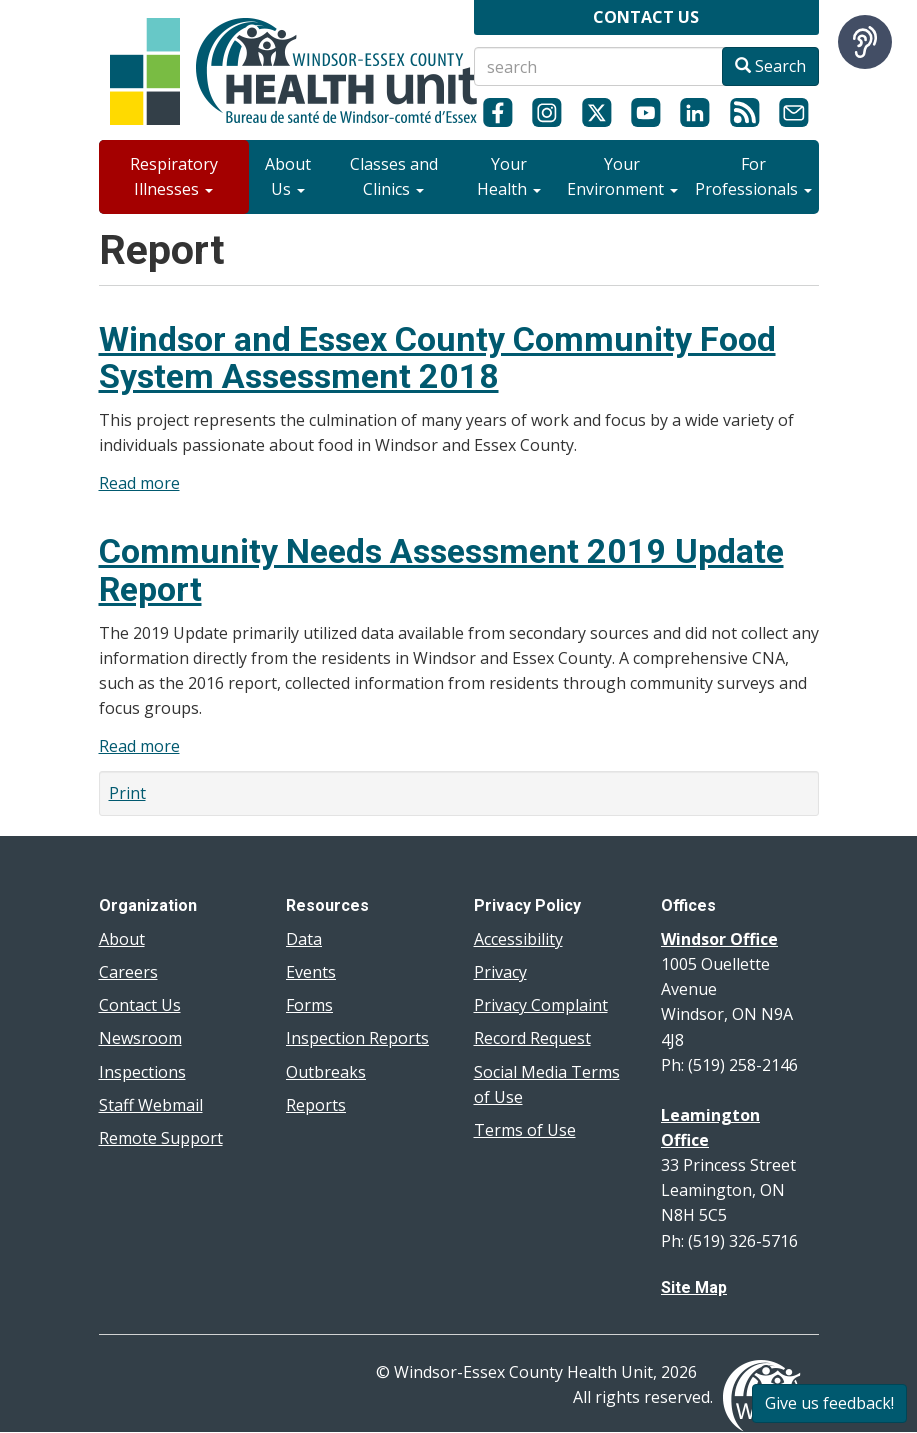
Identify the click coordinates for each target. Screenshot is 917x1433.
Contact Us (140, 1005)
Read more (139, 483)
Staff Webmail (151, 1105)
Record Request (532, 1038)
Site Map (694, 1287)
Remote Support (161, 1138)
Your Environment (622, 176)
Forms (309, 1005)
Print (127, 793)
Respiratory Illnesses (174, 176)
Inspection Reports (357, 1038)
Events (311, 972)
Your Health (509, 176)
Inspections (142, 1072)
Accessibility (518, 939)
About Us (288, 176)
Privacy (500, 972)
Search (770, 66)
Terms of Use (525, 1130)
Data (304, 939)
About (122, 939)
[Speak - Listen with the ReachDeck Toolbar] (865, 42)
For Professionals (753, 176)
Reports (316, 1105)
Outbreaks (326, 1072)
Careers (128, 972)
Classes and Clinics (394, 176)
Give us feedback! (829, 1403)
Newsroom (140, 1038)
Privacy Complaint (541, 1005)
